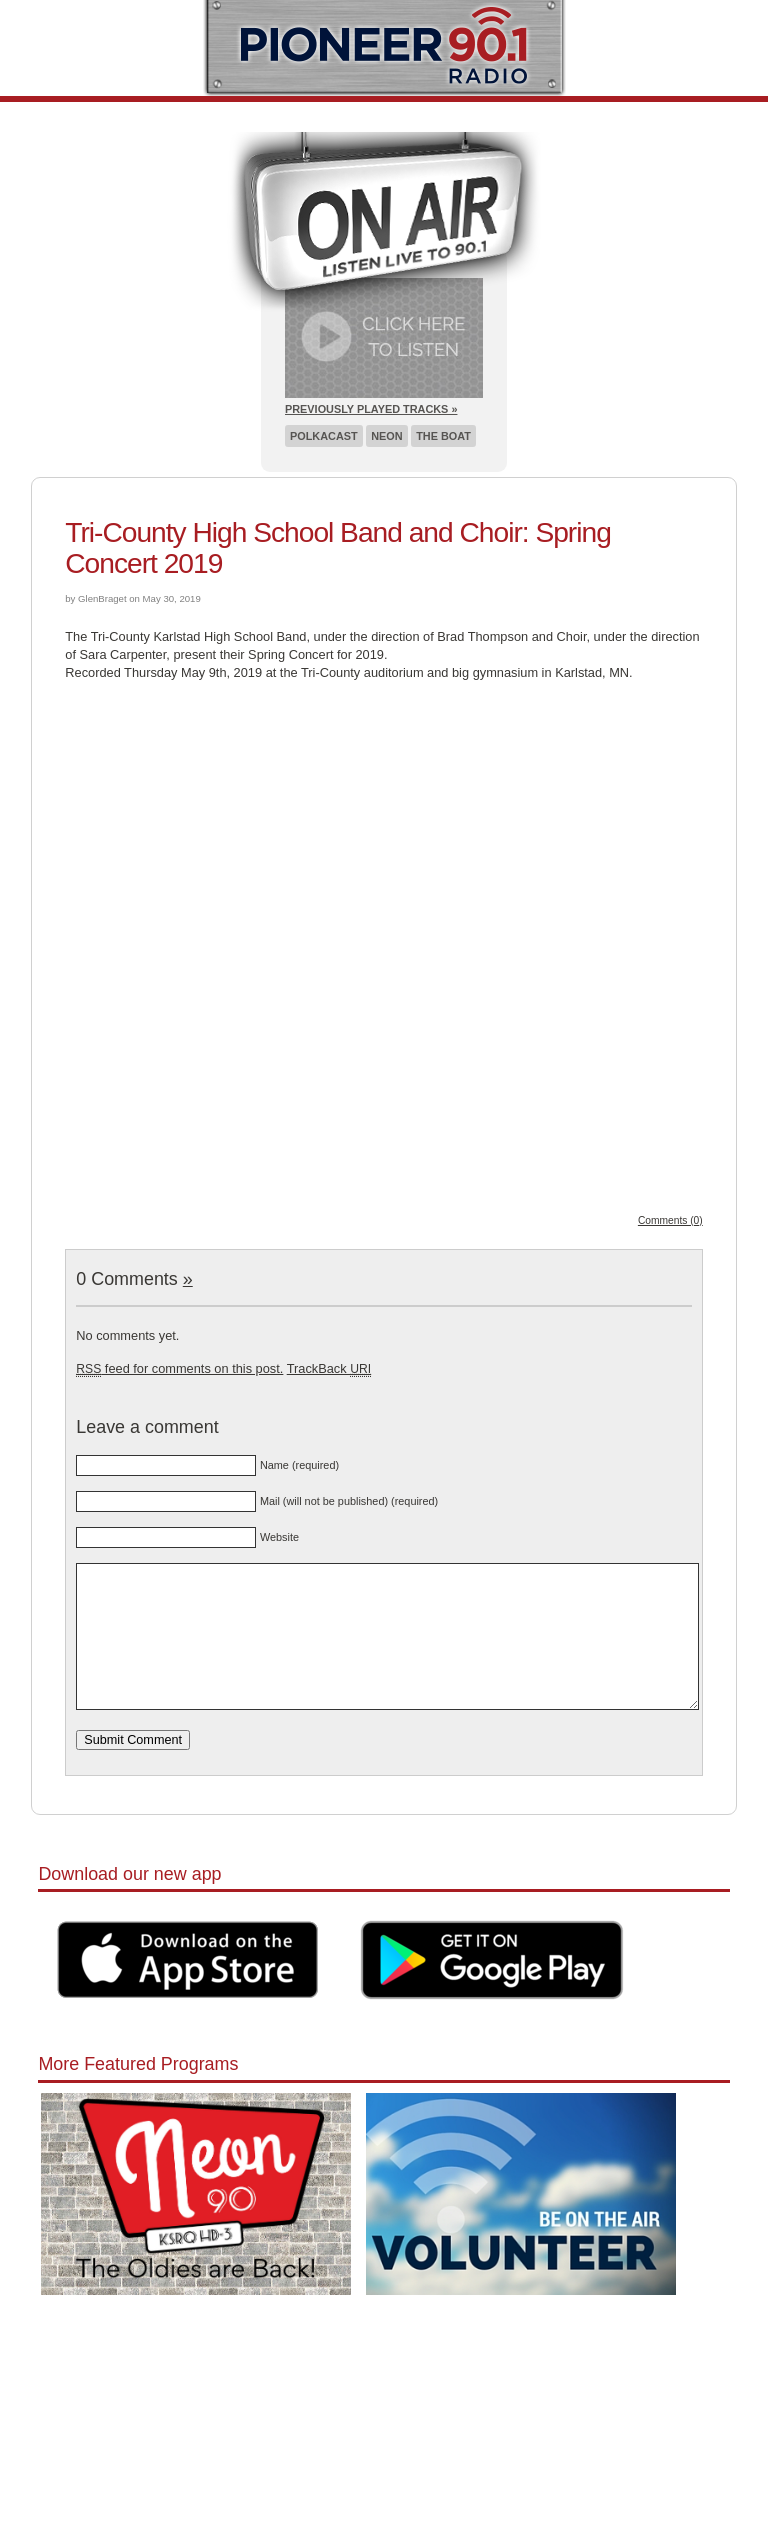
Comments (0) (670, 1220)
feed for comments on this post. (179, 1368)
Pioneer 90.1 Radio (384, 48)
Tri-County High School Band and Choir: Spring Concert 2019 (338, 548)
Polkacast (324, 436)
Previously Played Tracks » (371, 409)
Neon (386, 436)
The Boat (443, 436)
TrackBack (329, 1368)
